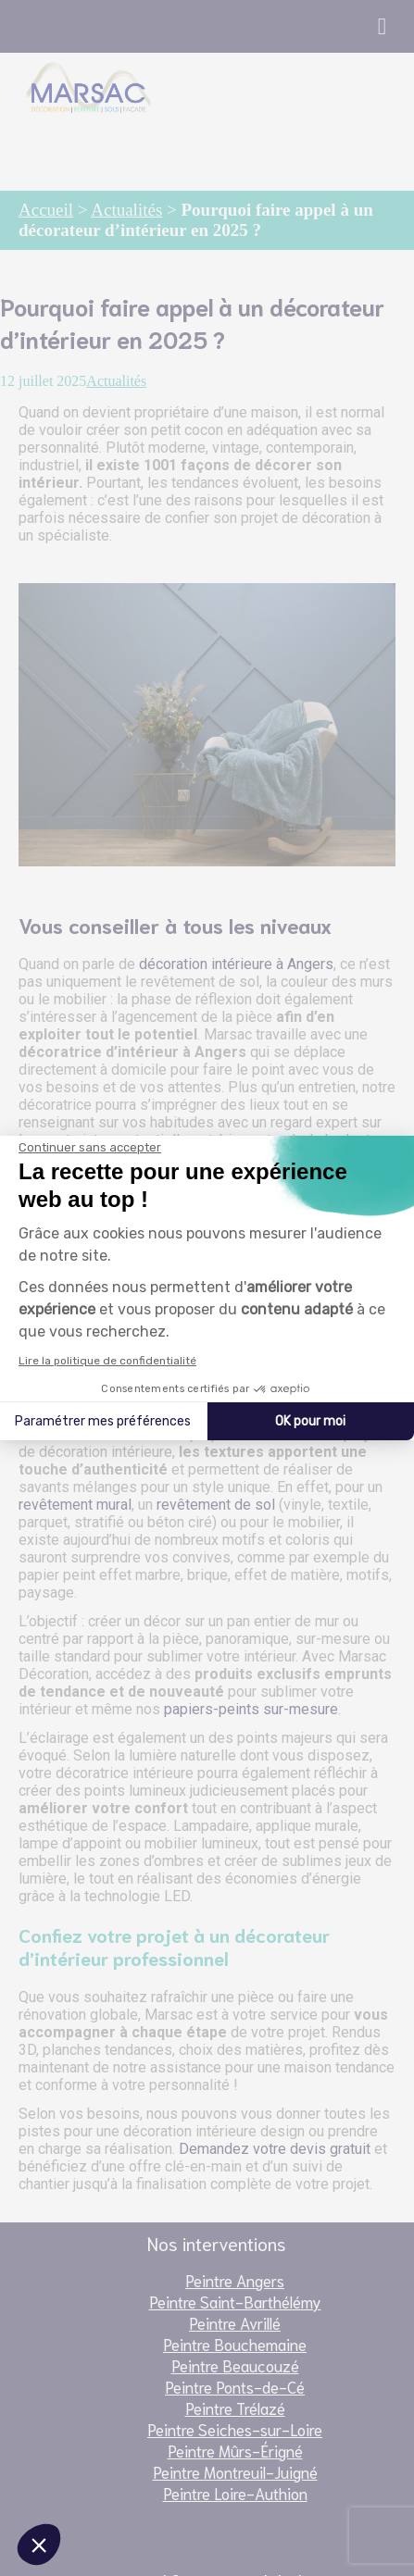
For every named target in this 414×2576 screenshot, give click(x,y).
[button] (39, 2544)
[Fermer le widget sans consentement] (89, 1148)
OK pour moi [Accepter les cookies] (310, 1421)
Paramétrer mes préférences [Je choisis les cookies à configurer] (103, 1421)
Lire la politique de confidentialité (107, 1360)
